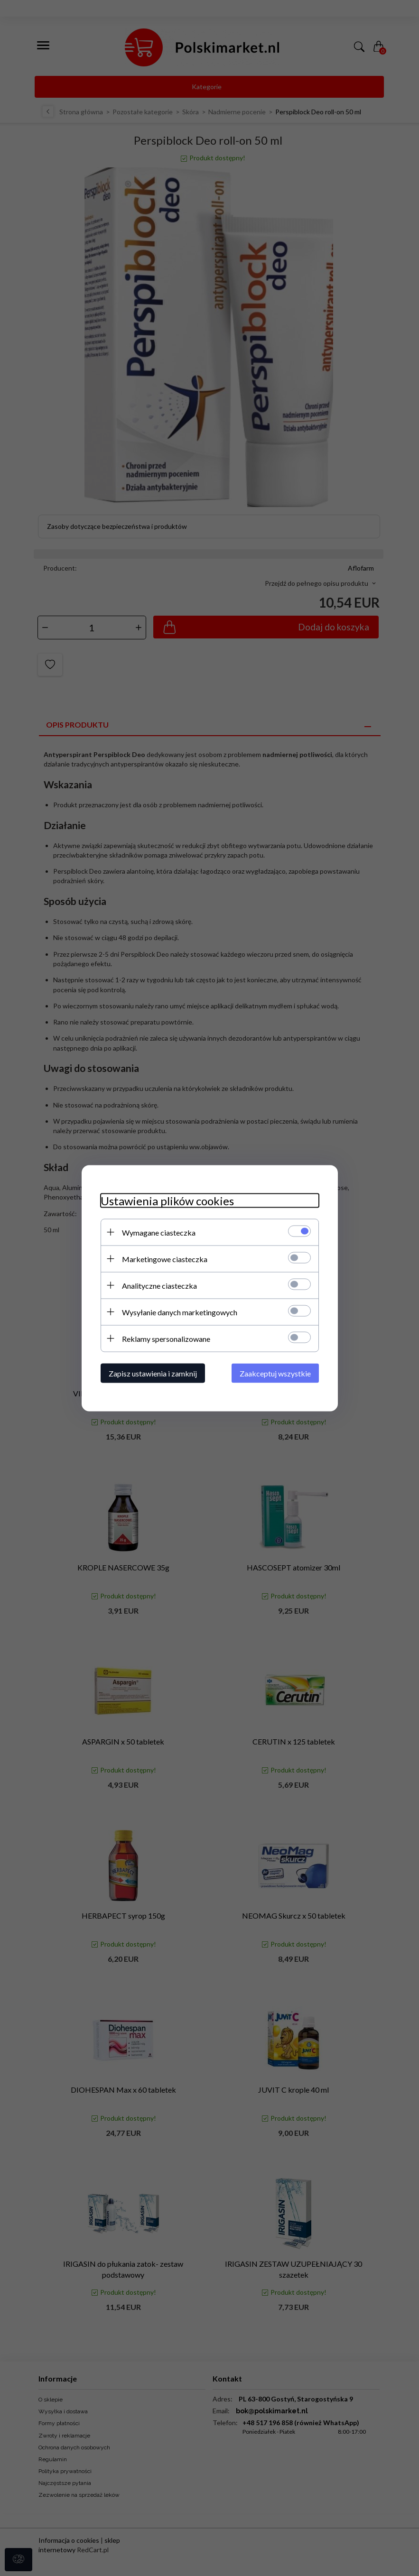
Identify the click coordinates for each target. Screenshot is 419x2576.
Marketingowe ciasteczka (164, 1258)
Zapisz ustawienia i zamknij (153, 1372)
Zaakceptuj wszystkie (275, 1372)
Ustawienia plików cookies (167, 1200)
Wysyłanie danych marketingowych (179, 1311)
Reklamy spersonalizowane (166, 1338)
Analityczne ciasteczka (159, 1285)
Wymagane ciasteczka (159, 1232)
